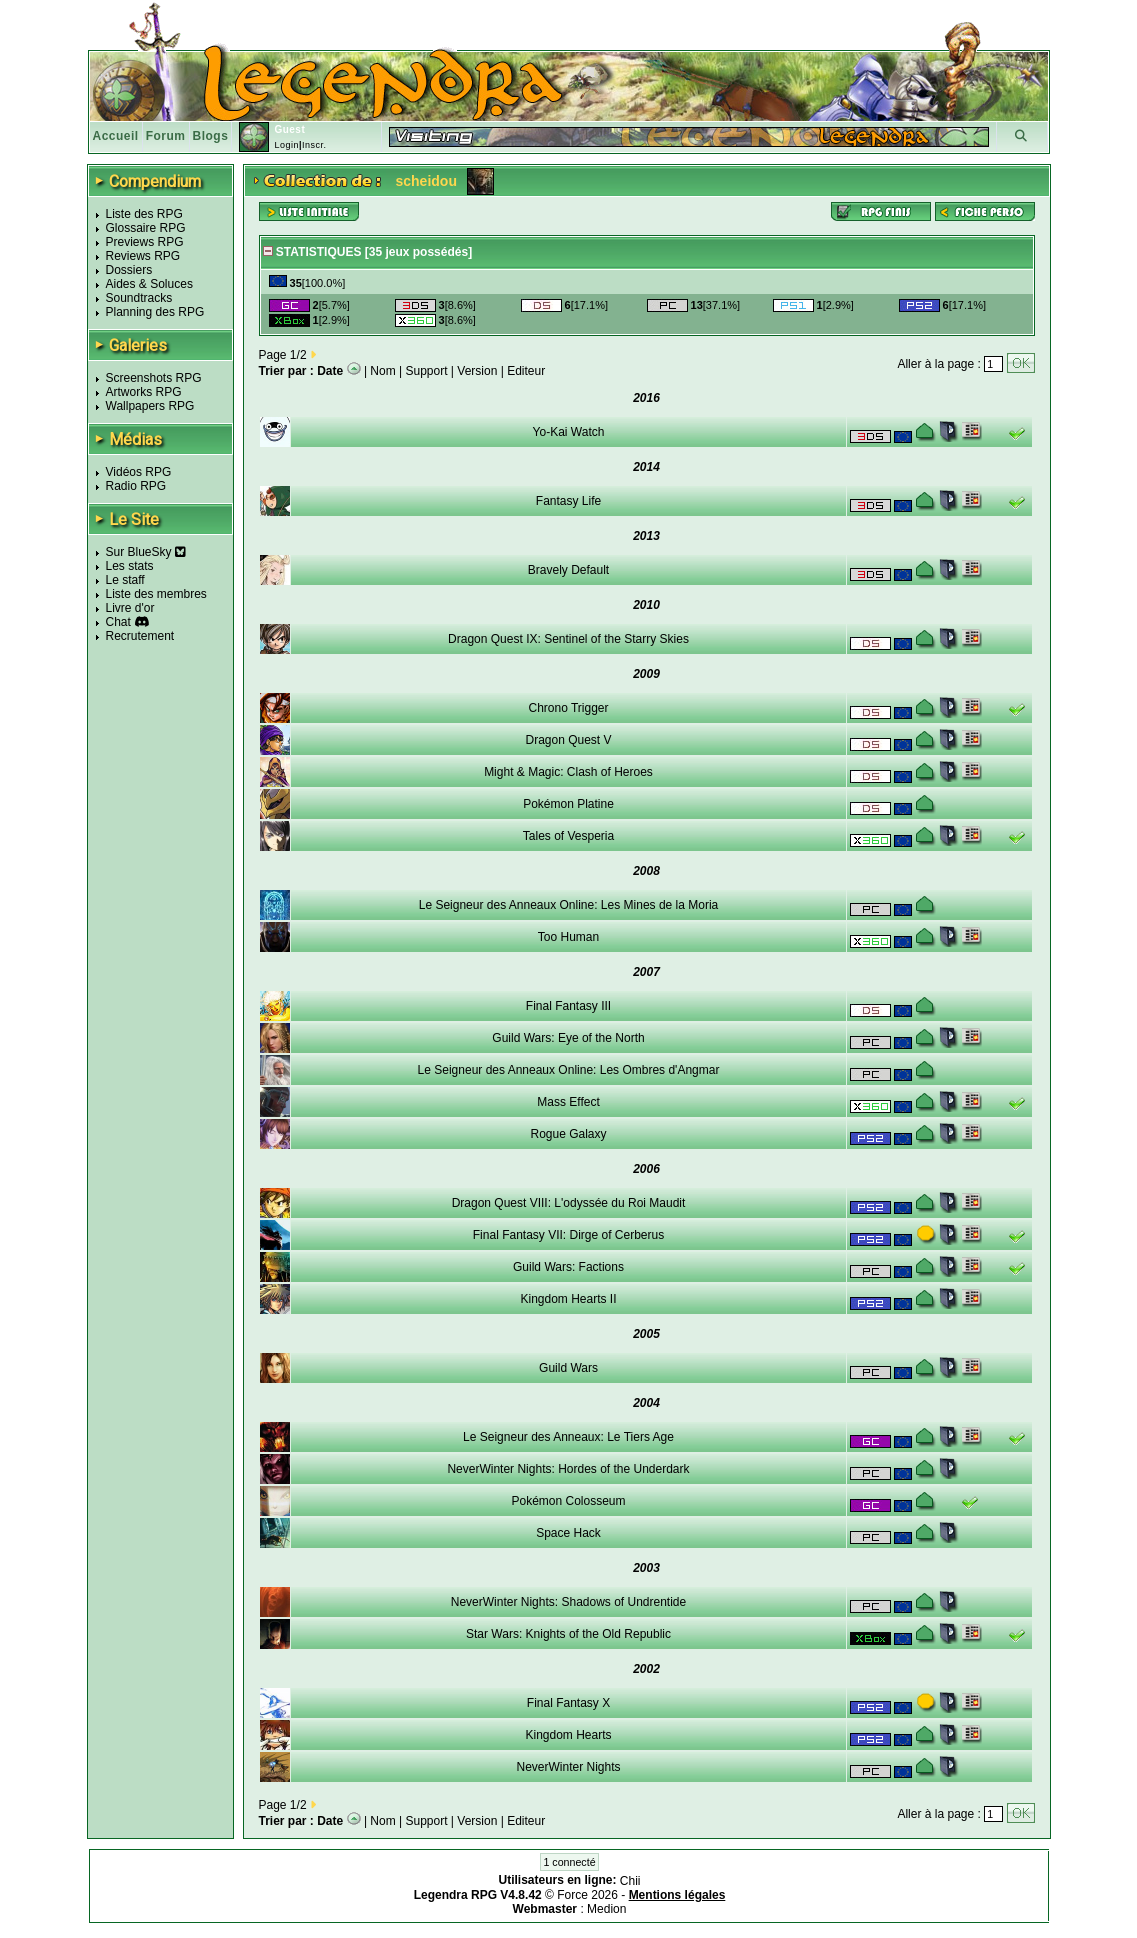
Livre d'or (130, 608)
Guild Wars (568, 1368)
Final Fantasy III (568, 1006)
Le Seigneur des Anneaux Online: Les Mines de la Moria (569, 905)
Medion (606, 1909)
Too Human (568, 937)
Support (427, 371)
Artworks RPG (144, 392)
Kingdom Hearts (568, 1735)
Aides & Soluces (149, 284)
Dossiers (129, 270)
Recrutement (140, 636)
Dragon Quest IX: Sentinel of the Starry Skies (568, 639)
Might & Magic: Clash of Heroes (568, 772)
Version (477, 371)
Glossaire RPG (146, 228)
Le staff (125, 580)
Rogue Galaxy (568, 1134)
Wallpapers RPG (150, 406)
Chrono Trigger (568, 708)
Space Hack (568, 1533)
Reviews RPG (143, 256)
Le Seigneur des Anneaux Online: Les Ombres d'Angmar (569, 1070)
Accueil (116, 136)
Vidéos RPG (139, 472)
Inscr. (314, 145)
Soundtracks (139, 298)
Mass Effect (568, 1102)
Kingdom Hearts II (568, 1299)
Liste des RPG (144, 214)
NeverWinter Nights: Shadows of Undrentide (568, 1602)
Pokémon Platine (568, 804)
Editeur (526, 371)
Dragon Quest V (568, 740)
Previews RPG (145, 242)
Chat (118, 622)
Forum (166, 136)
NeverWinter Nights (568, 1767)
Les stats (130, 566)
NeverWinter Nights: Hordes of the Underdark (568, 1469)
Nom (382, 371)
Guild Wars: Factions (568, 1267)
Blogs (211, 136)
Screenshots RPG (154, 378)
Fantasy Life (568, 501)
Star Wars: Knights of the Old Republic (568, 1634)
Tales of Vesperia (568, 836)
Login (286, 145)
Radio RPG (136, 486)
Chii (630, 1881)
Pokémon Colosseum (568, 1501)
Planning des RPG (155, 312)
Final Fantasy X (568, 1703)
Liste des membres (156, 594)
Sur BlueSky (146, 552)
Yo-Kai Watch (569, 432)
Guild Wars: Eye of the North (568, 1038)
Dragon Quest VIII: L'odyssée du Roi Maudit (569, 1203)
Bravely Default (568, 570)
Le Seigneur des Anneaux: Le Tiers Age (568, 1437)
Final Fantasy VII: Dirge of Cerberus (568, 1235)
